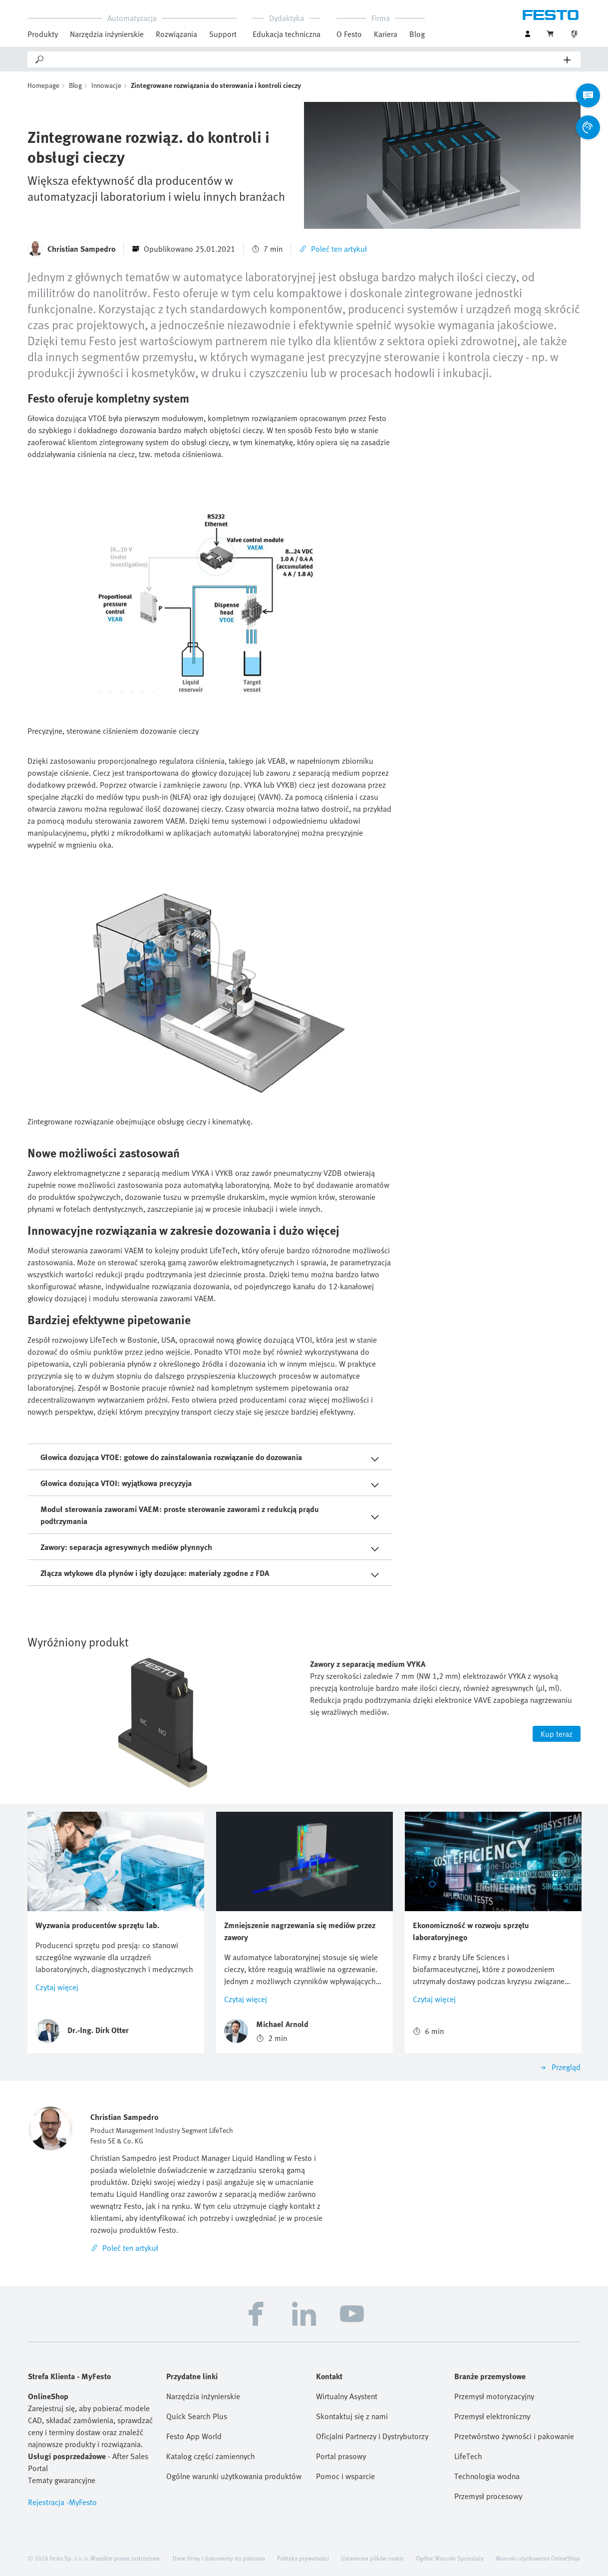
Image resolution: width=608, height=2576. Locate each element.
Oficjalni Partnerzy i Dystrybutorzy (372, 2436)
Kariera (385, 34)
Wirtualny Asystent (346, 2396)
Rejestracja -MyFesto (62, 2502)
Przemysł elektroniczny (492, 2416)
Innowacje (106, 85)
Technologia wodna (487, 2476)
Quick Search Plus (196, 2416)
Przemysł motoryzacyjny (494, 2396)
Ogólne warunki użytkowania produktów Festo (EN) (235, 2476)
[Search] (304, 59)
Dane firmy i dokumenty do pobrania (219, 2558)
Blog (417, 34)
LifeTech (468, 2456)
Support (223, 34)
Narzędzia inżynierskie (107, 34)
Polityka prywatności (303, 2558)
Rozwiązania (176, 34)
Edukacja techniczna (286, 34)
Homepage (43, 85)
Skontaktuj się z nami (352, 2416)
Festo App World (194, 2436)
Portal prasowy (341, 2456)
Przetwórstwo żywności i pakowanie (514, 2436)
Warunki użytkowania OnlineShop (538, 2558)
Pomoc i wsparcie (345, 2476)
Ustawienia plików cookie (372, 2558)
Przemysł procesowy (488, 2496)
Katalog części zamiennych (210, 2456)
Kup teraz (557, 1734)
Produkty (42, 34)
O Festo (349, 34)
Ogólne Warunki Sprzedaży (450, 2558)
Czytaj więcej (56, 1987)
